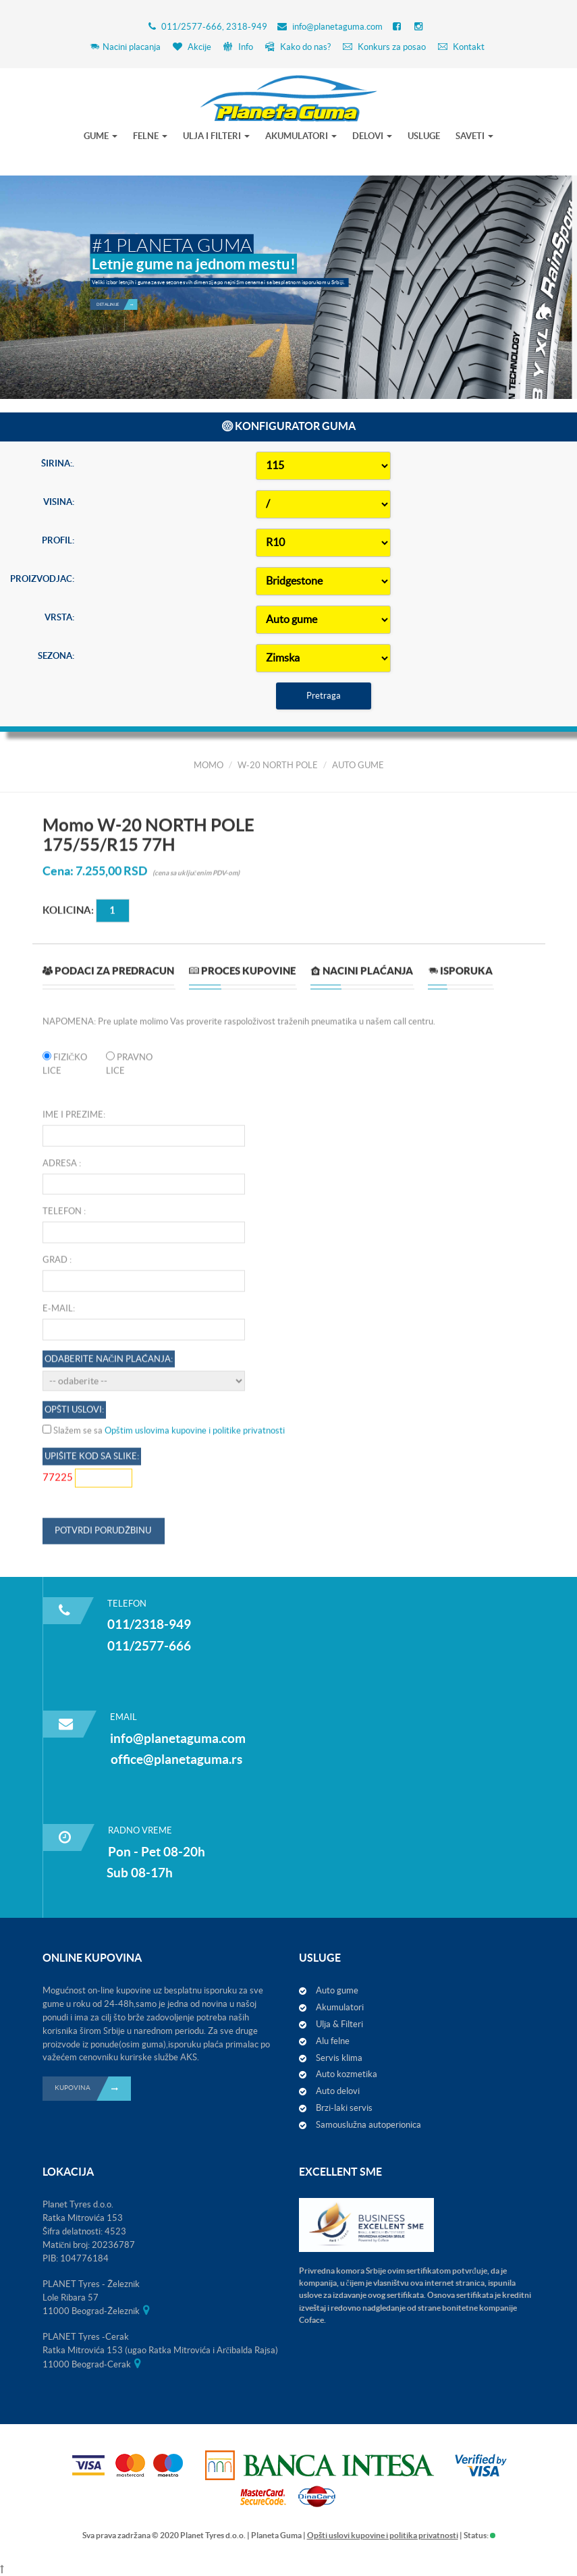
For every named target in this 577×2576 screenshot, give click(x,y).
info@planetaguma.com (337, 27)
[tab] (108, 1357)
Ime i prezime (73, 1496)
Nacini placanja (125, 47)
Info (238, 47)
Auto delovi (338, 2091)
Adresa (60, 1543)
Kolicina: (68, 1291)
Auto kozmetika (346, 2074)
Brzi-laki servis (344, 2108)
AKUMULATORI (301, 136)
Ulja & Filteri (339, 2024)
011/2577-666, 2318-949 (214, 27)
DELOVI (372, 136)
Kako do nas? (298, 47)
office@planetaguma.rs (176, 1759)
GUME (100, 136)
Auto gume (337, 1990)
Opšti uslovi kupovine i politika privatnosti (382, 2535)
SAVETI (474, 136)
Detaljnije (117, 273)
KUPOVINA (93, 2088)
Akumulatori (340, 2007)
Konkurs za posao (384, 47)
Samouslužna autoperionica (368, 2125)
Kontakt (461, 47)
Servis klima (339, 2058)
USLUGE (424, 136)
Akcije (192, 47)
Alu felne (333, 2041)
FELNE (150, 136)
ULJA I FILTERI (216, 136)
